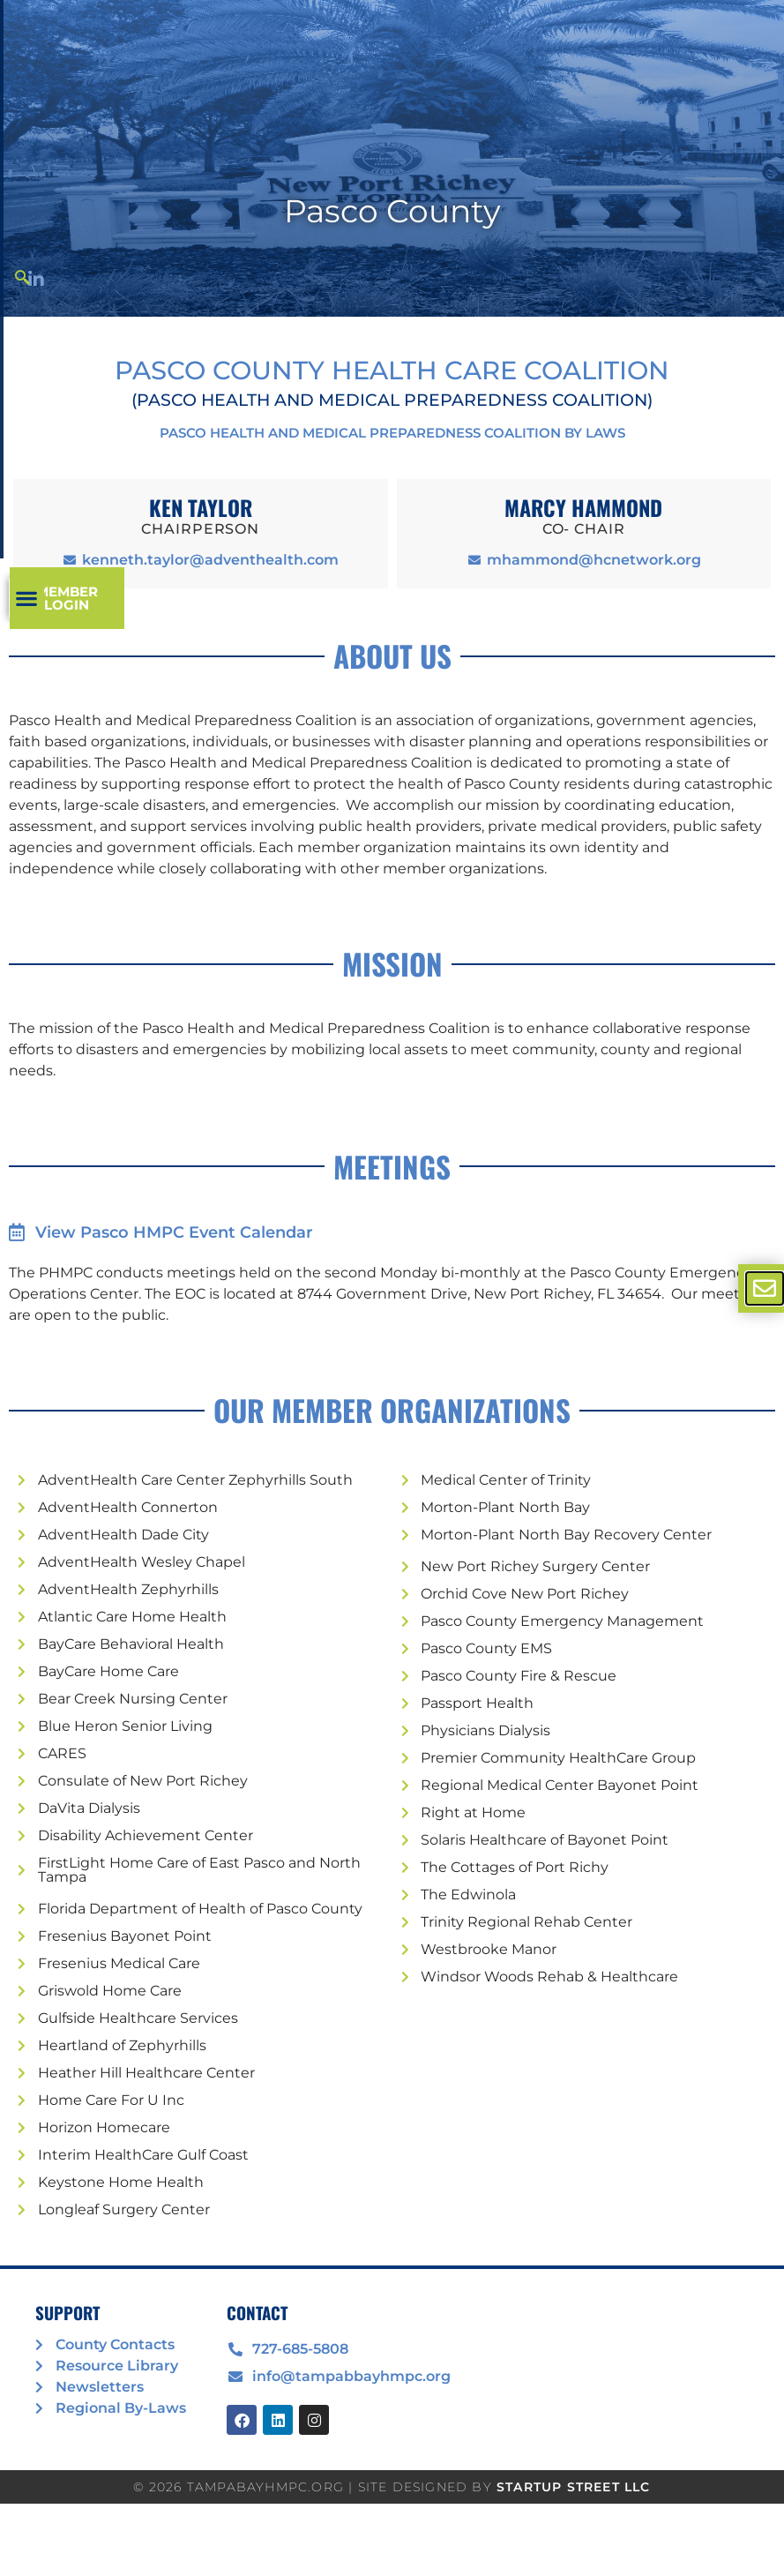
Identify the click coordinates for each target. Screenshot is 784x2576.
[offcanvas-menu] (764, 1288)
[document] (392, 1288)
